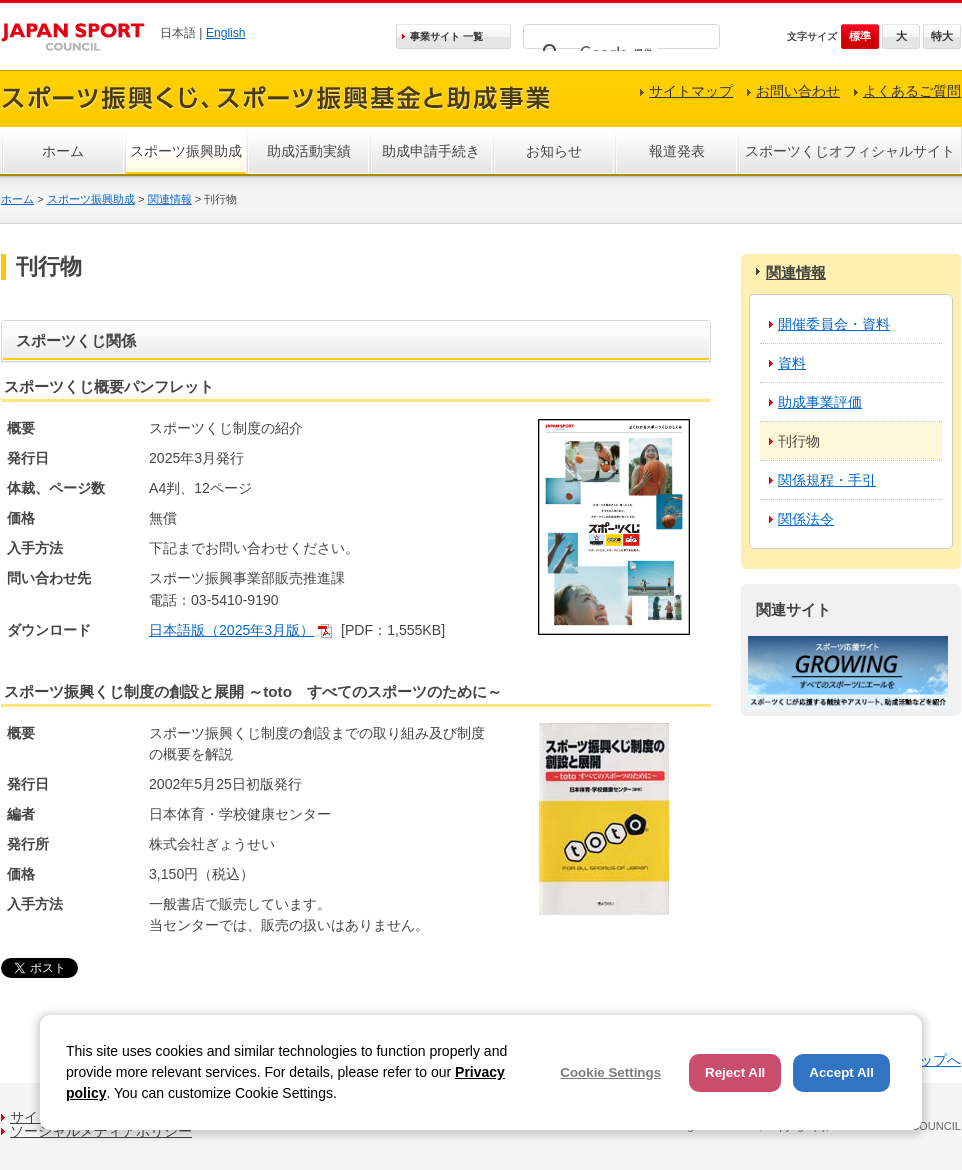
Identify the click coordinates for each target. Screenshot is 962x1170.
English (226, 33)
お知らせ (554, 151)
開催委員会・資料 (834, 324)
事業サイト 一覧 (446, 36)
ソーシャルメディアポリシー (101, 1131)
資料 (792, 363)
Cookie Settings (610, 1072)
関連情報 (170, 199)
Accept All (841, 1072)
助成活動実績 (309, 151)
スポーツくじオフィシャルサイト (850, 151)
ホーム (63, 151)
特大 (942, 36)
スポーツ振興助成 (186, 151)
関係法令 (806, 519)
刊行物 (799, 441)
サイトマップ (691, 91)
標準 (860, 36)
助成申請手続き (431, 151)
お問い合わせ (798, 91)
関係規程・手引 (827, 480)
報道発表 (677, 151)
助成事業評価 (820, 402)
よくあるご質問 (912, 91)
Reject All (735, 1072)
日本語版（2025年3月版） (231, 630)
